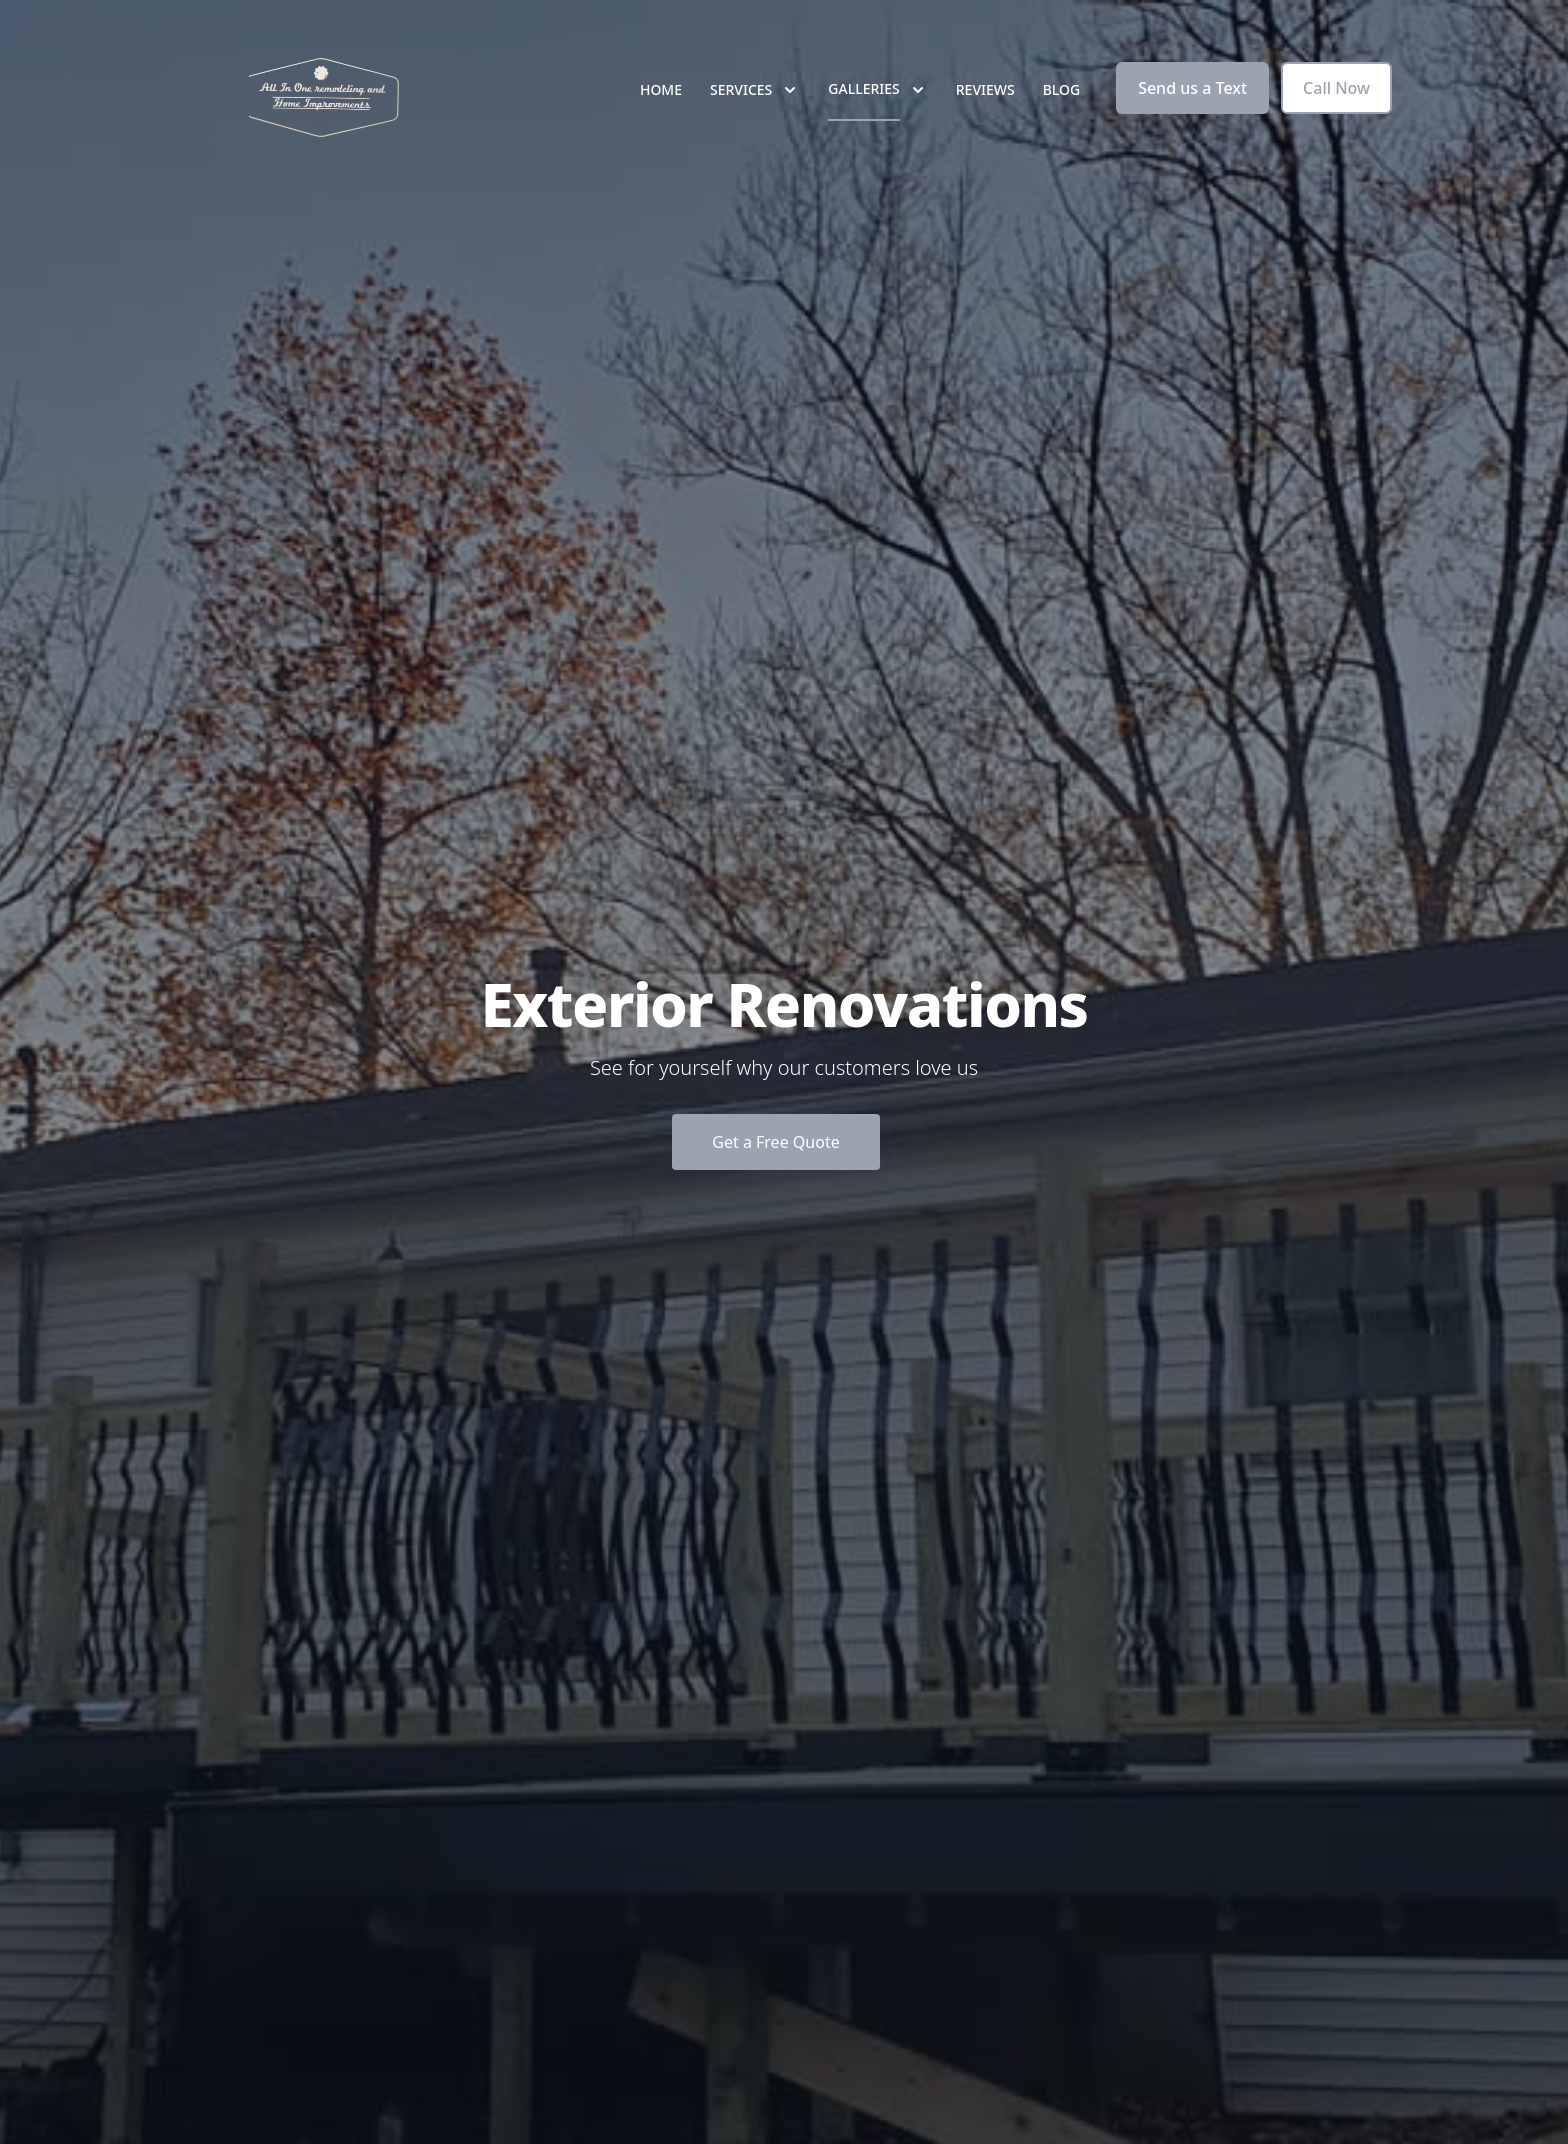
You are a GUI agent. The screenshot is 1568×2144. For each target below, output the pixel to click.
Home (661, 89)
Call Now (1336, 88)
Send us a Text (1192, 88)
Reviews (985, 89)
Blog (1062, 89)
